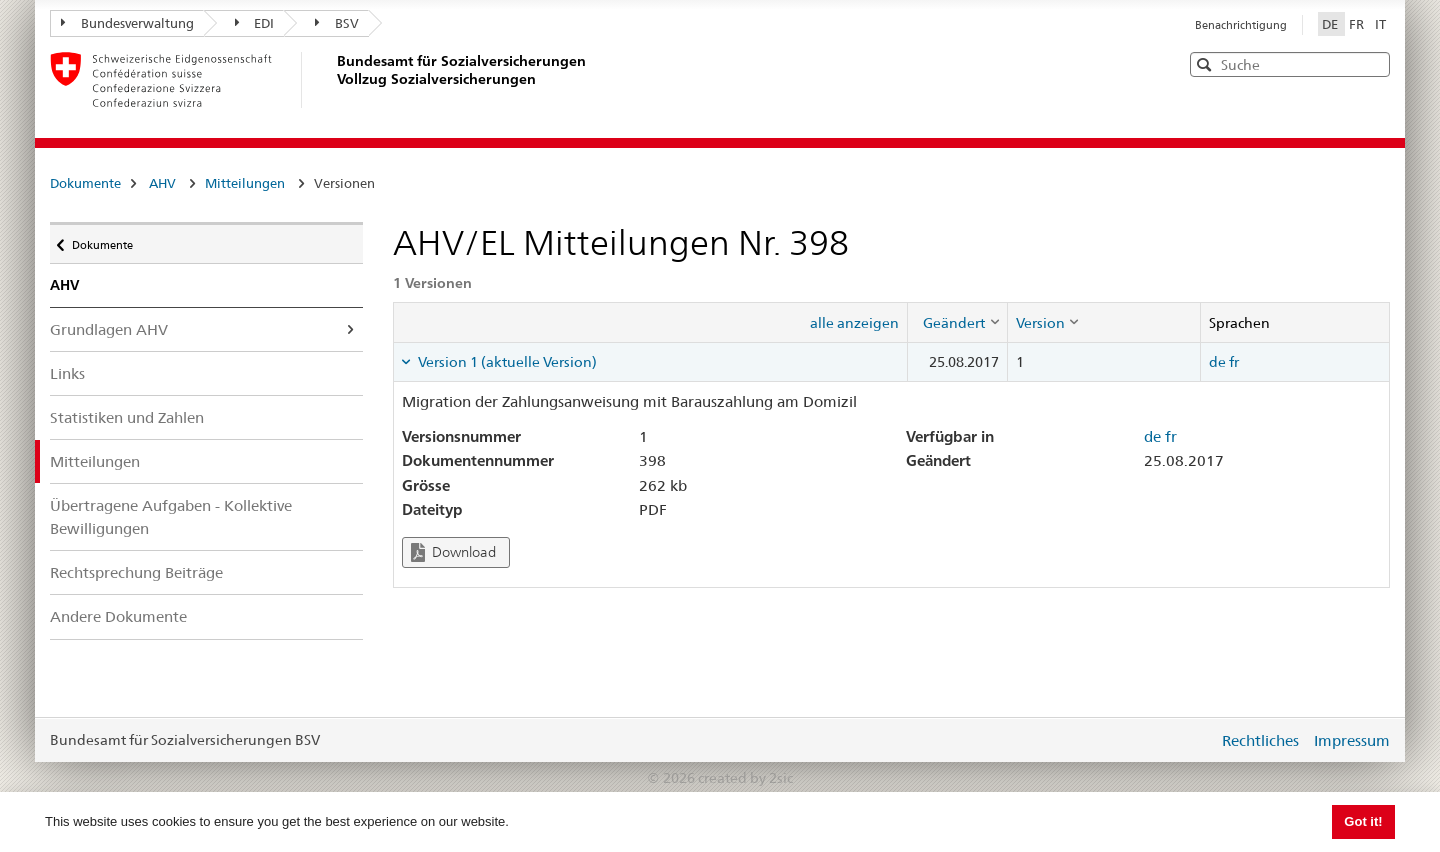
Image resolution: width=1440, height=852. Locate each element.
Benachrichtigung (1241, 25)
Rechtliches (1260, 740)
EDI (255, 23)
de (1217, 362)
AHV (162, 183)
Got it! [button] (1363, 821)
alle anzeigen (854, 323)
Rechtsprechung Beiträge (136, 572)
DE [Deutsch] (1331, 24)
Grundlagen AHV (109, 329)
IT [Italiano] (1380, 24)
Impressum (1352, 740)
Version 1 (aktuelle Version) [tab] (506, 362)
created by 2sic (745, 778)
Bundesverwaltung (127, 23)
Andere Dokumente (118, 616)
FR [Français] (1358, 24)
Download (453, 552)
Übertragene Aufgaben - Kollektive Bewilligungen (171, 517)
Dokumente (85, 183)
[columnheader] (957, 322)
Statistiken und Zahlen (127, 417)
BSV (337, 23)
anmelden (1188, 740)
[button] (1373, 63)
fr (1234, 362)
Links (67, 373)
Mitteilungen (245, 183)
